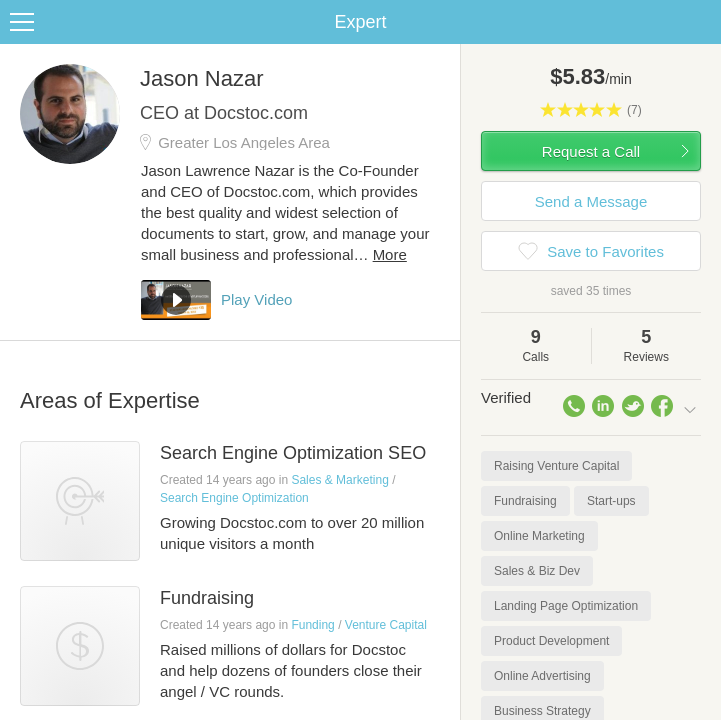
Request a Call (591, 151)
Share (701, 22)
